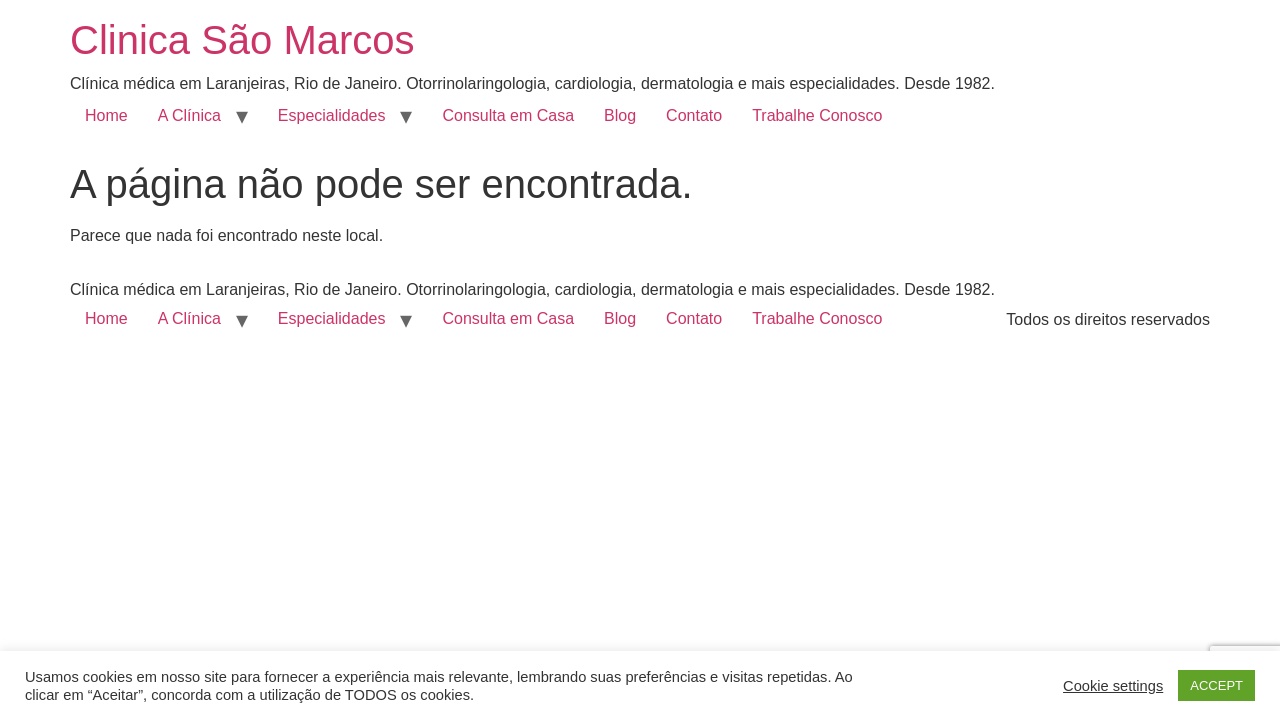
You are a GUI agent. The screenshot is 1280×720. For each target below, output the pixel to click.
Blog (620, 115)
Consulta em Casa (508, 115)
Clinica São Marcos (242, 40)
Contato (694, 115)
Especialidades (332, 115)
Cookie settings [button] (1113, 686)
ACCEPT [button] (1216, 685)
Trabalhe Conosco (817, 115)
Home (106, 115)
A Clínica (189, 115)
